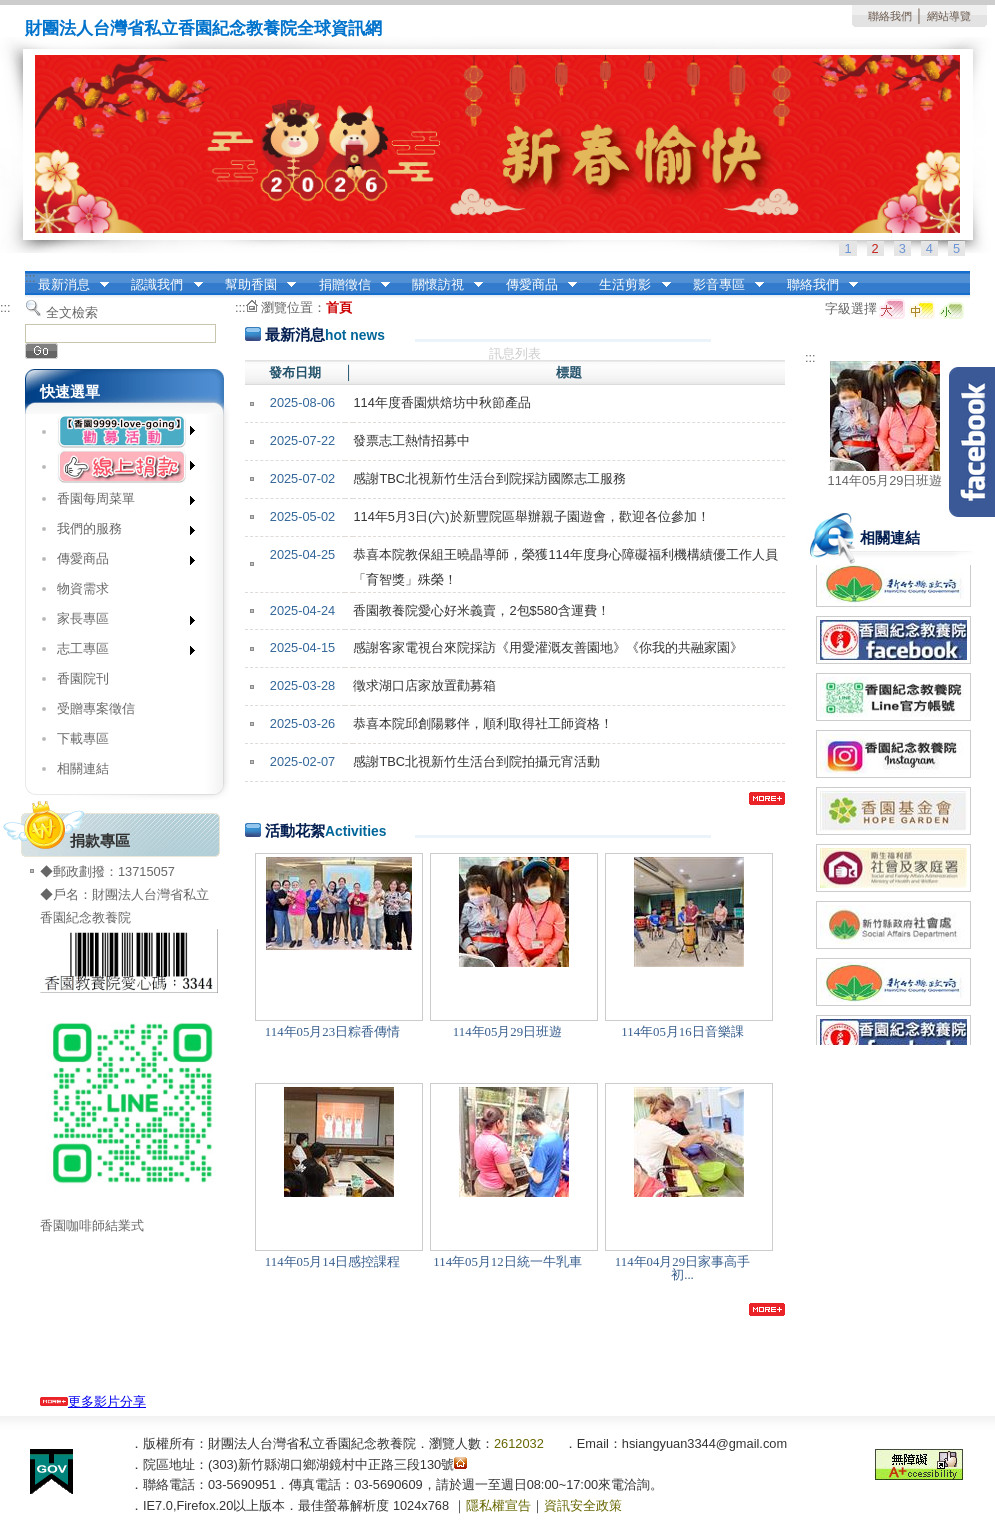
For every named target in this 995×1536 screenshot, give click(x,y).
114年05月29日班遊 (885, 480)
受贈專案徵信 (96, 708)
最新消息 (67, 285)
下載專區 (83, 738)
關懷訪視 (441, 285)
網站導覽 (949, 16)
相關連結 (83, 768)
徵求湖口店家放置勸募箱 (424, 685)
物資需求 (83, 588)
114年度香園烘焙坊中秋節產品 (441, 402)
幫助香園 (254, 285)
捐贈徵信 (348, 285)
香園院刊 (83, 678)
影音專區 (722, 285)
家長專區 (119, 622)
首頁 (339, 307)
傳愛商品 (535, 285)
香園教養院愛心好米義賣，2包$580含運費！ (481, 610)
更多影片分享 (93, 1401)
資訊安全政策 (583, 1505)
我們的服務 (119, 532)
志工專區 (119, 652)
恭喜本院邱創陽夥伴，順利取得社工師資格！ (483, 723)
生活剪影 (629, 285)
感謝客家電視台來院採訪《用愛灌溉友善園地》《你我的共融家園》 (548, 647)
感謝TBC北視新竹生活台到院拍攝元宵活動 (476, 761)
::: (30, 277)
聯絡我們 (890, 16)
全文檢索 (72, 312)
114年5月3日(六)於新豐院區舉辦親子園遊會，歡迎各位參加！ (531, 516)
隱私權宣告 (498, 1505)
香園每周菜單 (119, 502)
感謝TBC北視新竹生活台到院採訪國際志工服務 (489, 478)
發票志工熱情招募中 (411, 440)
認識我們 (161, 285)
